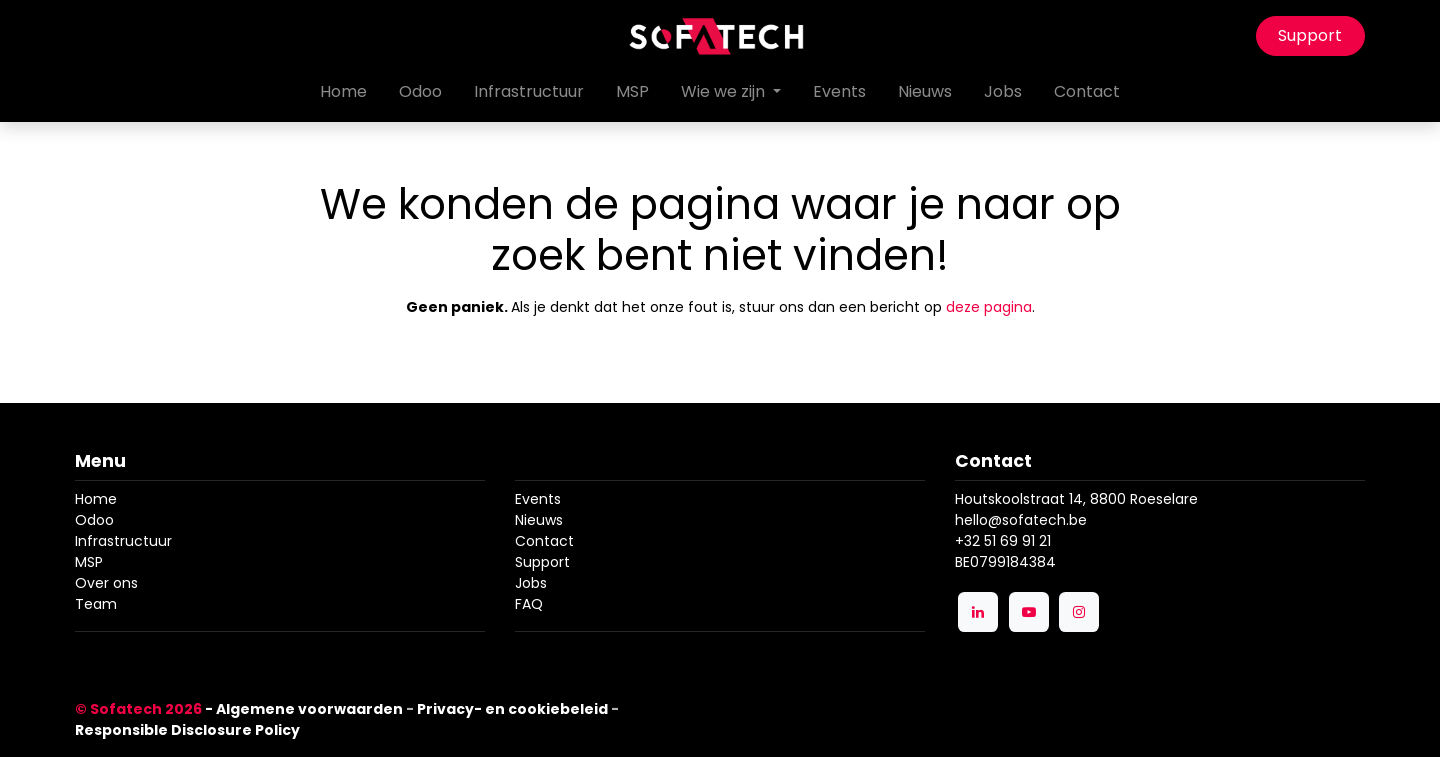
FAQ (529, 604)
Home (96, 499)
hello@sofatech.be (1021, 520)
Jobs (531, 583)
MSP (89, 562)
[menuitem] (343, 92)
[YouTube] (1029, 612)
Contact (544, 541)
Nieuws (539, 520)
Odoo (94, 520)
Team (96, 604)
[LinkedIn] (978, 612)
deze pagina (989, 307)
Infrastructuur (123, 541)
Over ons (106, 583)
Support (1310, 35)
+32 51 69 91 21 (1003, 541)
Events (538, 499)
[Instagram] (1079, 612)
